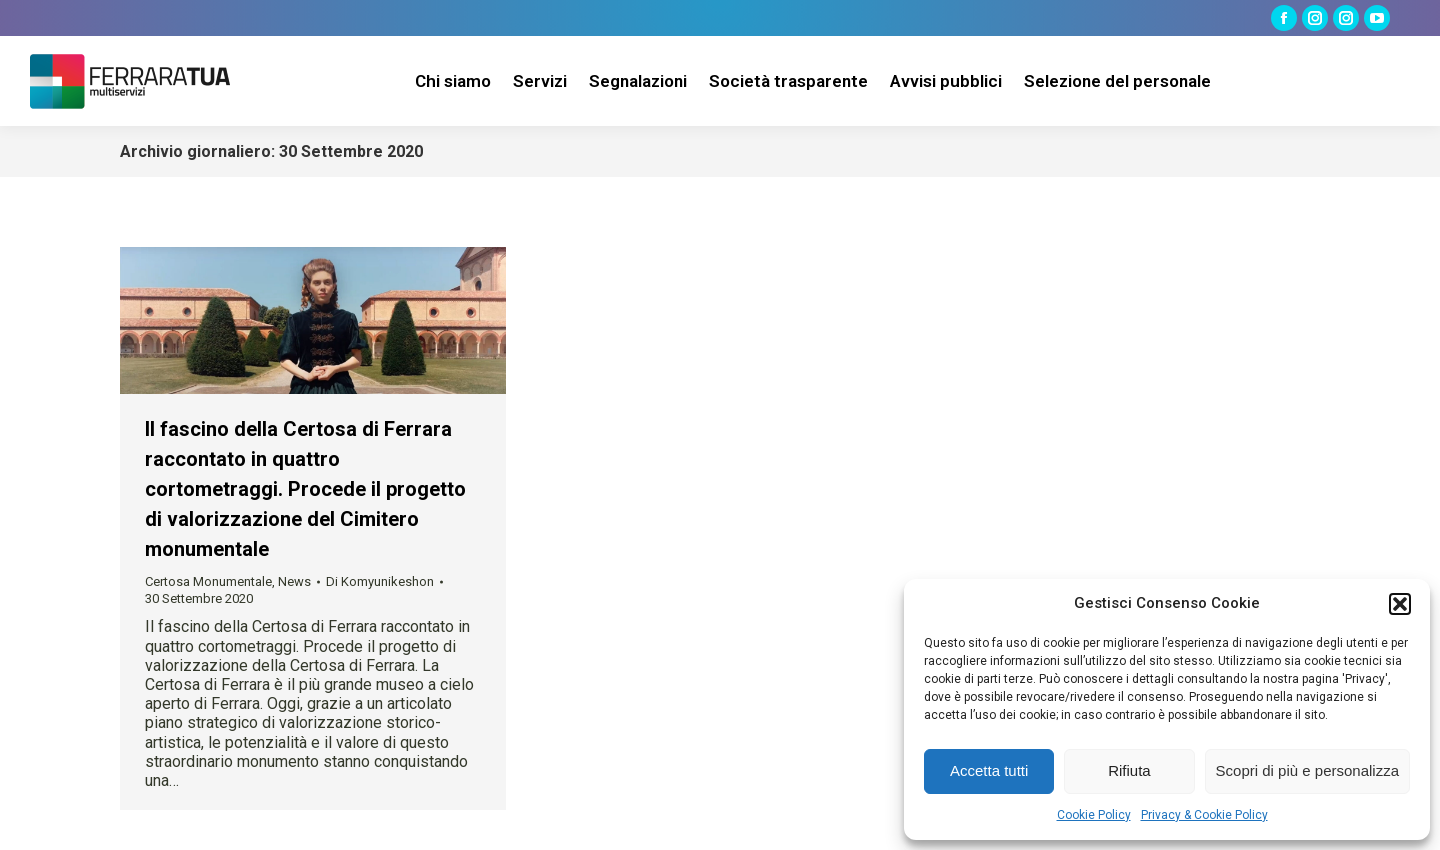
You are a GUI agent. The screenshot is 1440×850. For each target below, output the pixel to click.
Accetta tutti (989, 770)
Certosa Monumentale (208, 581)
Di (380, 581)
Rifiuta (1129, 770)
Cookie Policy (1094, 815)
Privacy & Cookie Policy (1204, 815)
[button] (1400, 604)
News (294, 581)
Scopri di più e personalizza (1307, 770)
